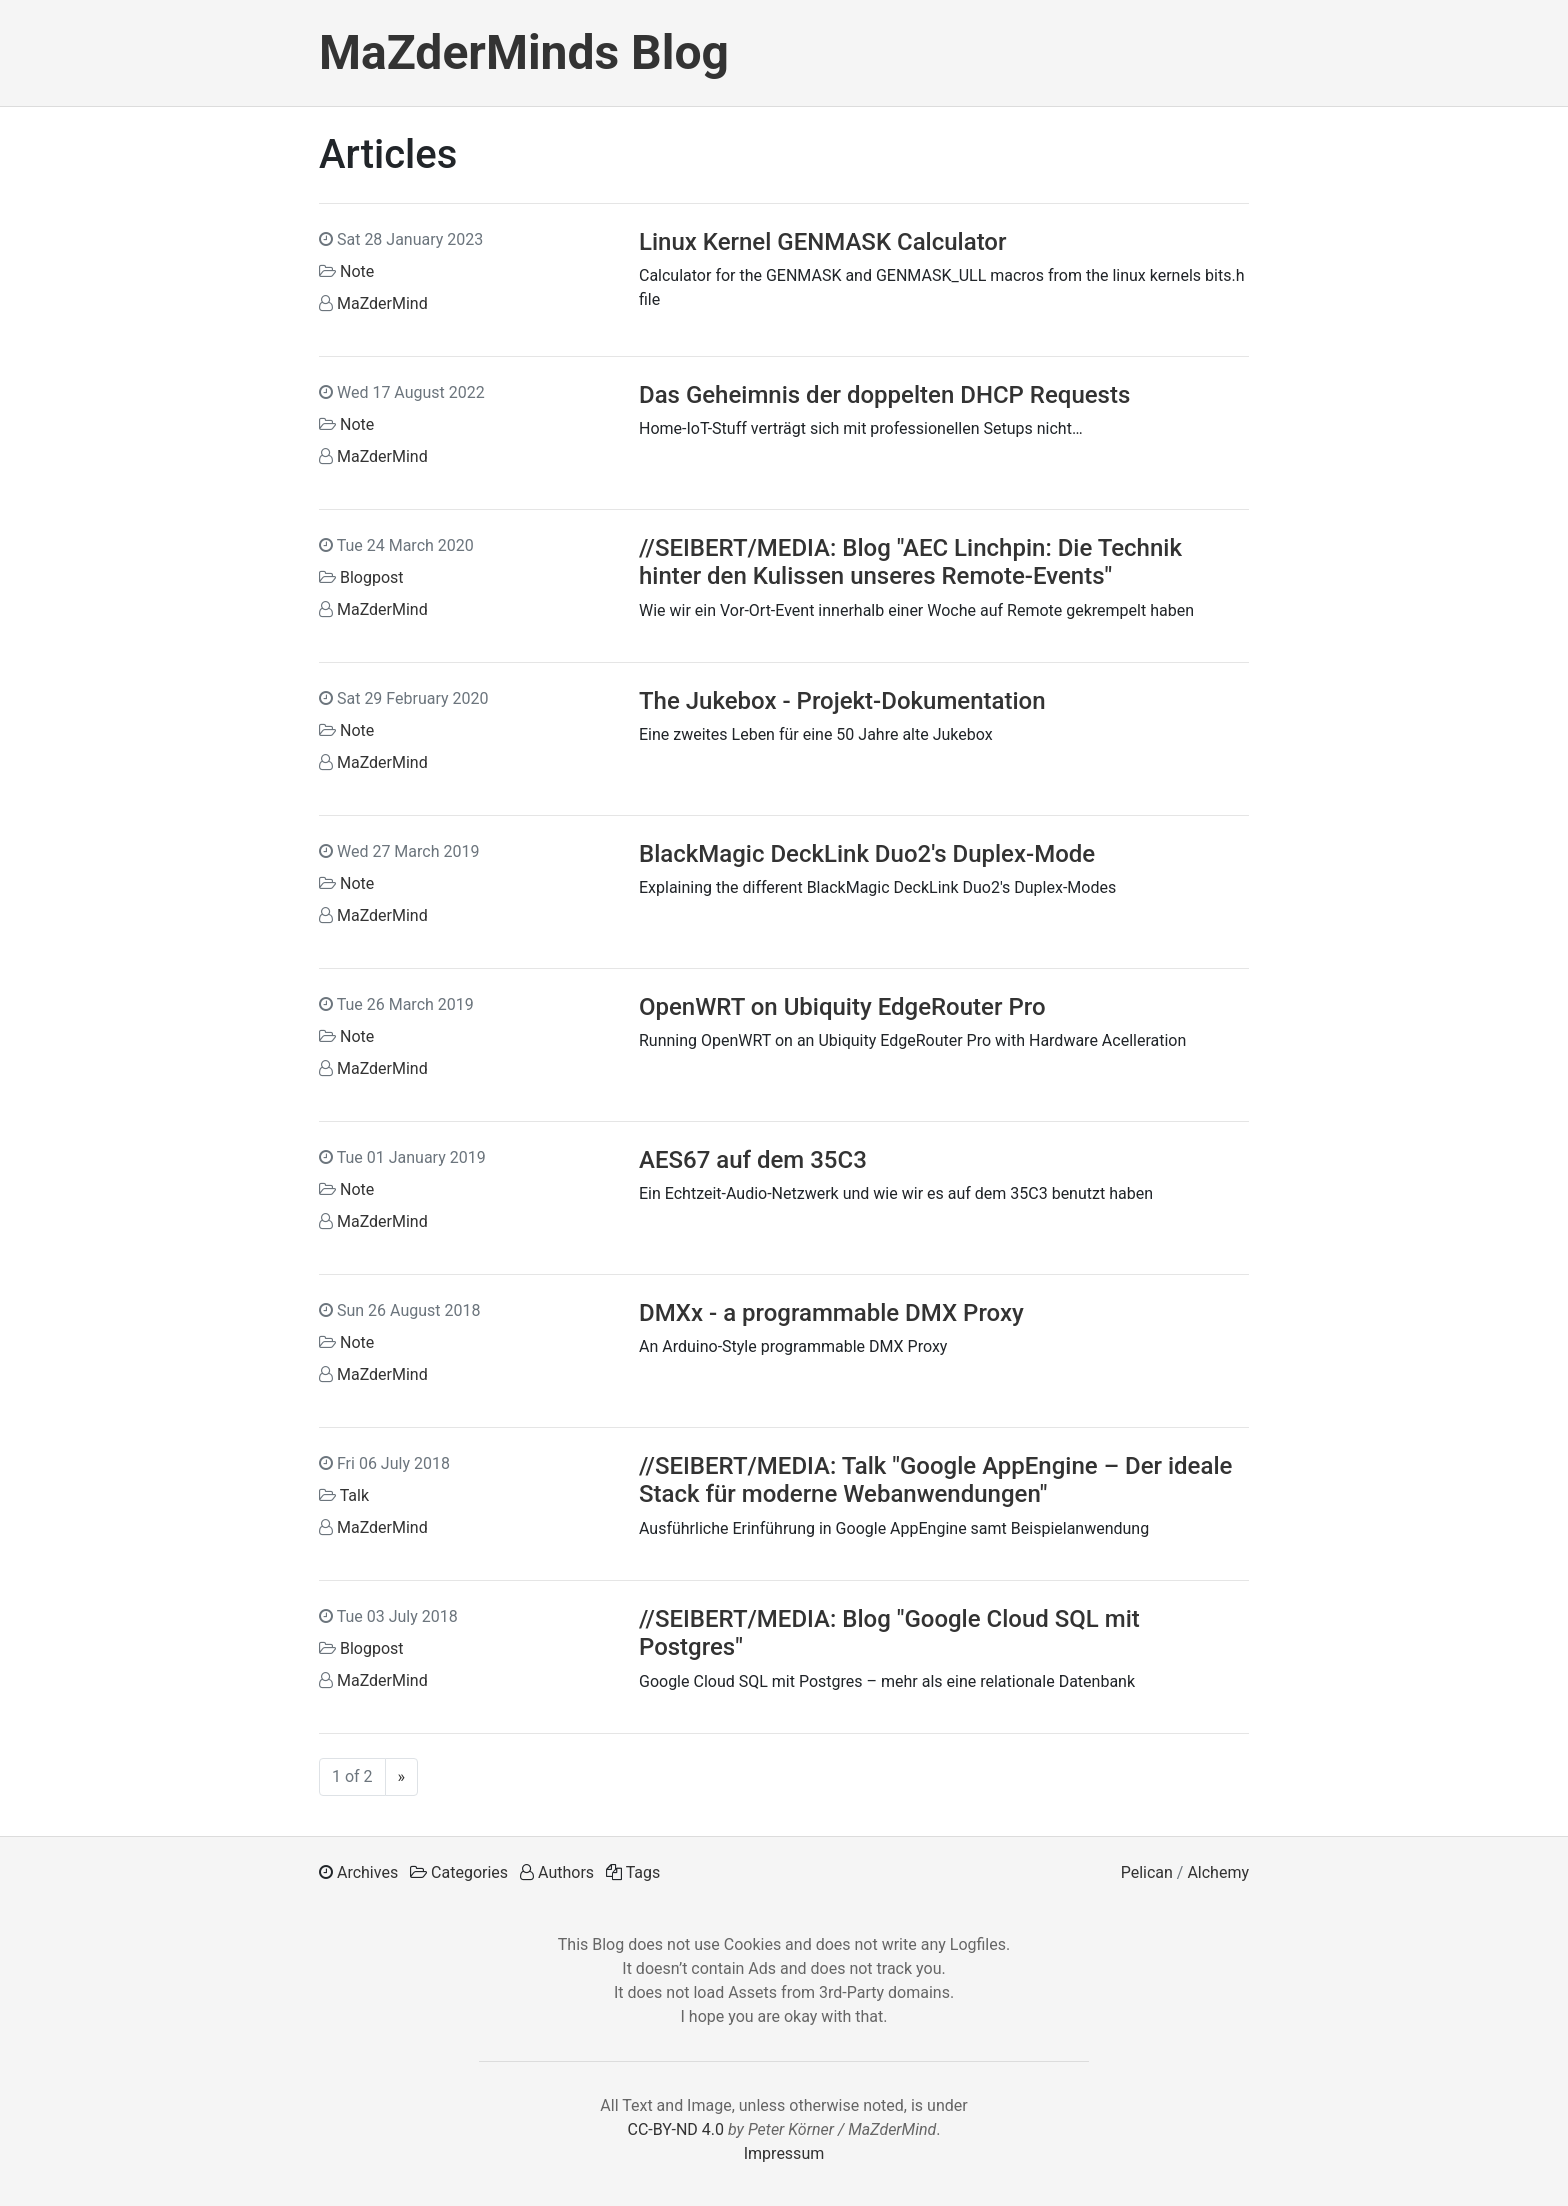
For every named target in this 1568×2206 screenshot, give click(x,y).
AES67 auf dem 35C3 (753, 1160)
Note (357, 271)
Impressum (784, 2153)
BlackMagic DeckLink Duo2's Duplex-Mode (867, 854)
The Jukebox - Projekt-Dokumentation (842, 701)
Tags (643, 1872)
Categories (469, 1872)
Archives (367, 1872)
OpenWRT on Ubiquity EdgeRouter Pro (842, 1007)
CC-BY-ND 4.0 (676, 2129)
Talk (354, 1495)
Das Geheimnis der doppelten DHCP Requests (884, 395)
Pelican (1147, 1872)
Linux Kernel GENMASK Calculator (823, 242)
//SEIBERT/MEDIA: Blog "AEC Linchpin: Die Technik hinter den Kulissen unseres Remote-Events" (910, 562)
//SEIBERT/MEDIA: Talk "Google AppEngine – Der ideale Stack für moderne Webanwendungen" (935, 1480)
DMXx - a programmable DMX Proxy (831, 1313)
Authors (566, 1872)
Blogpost (372, 577)
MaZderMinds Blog (524, 52)
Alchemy (1218, 1872)
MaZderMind (382, 303)
